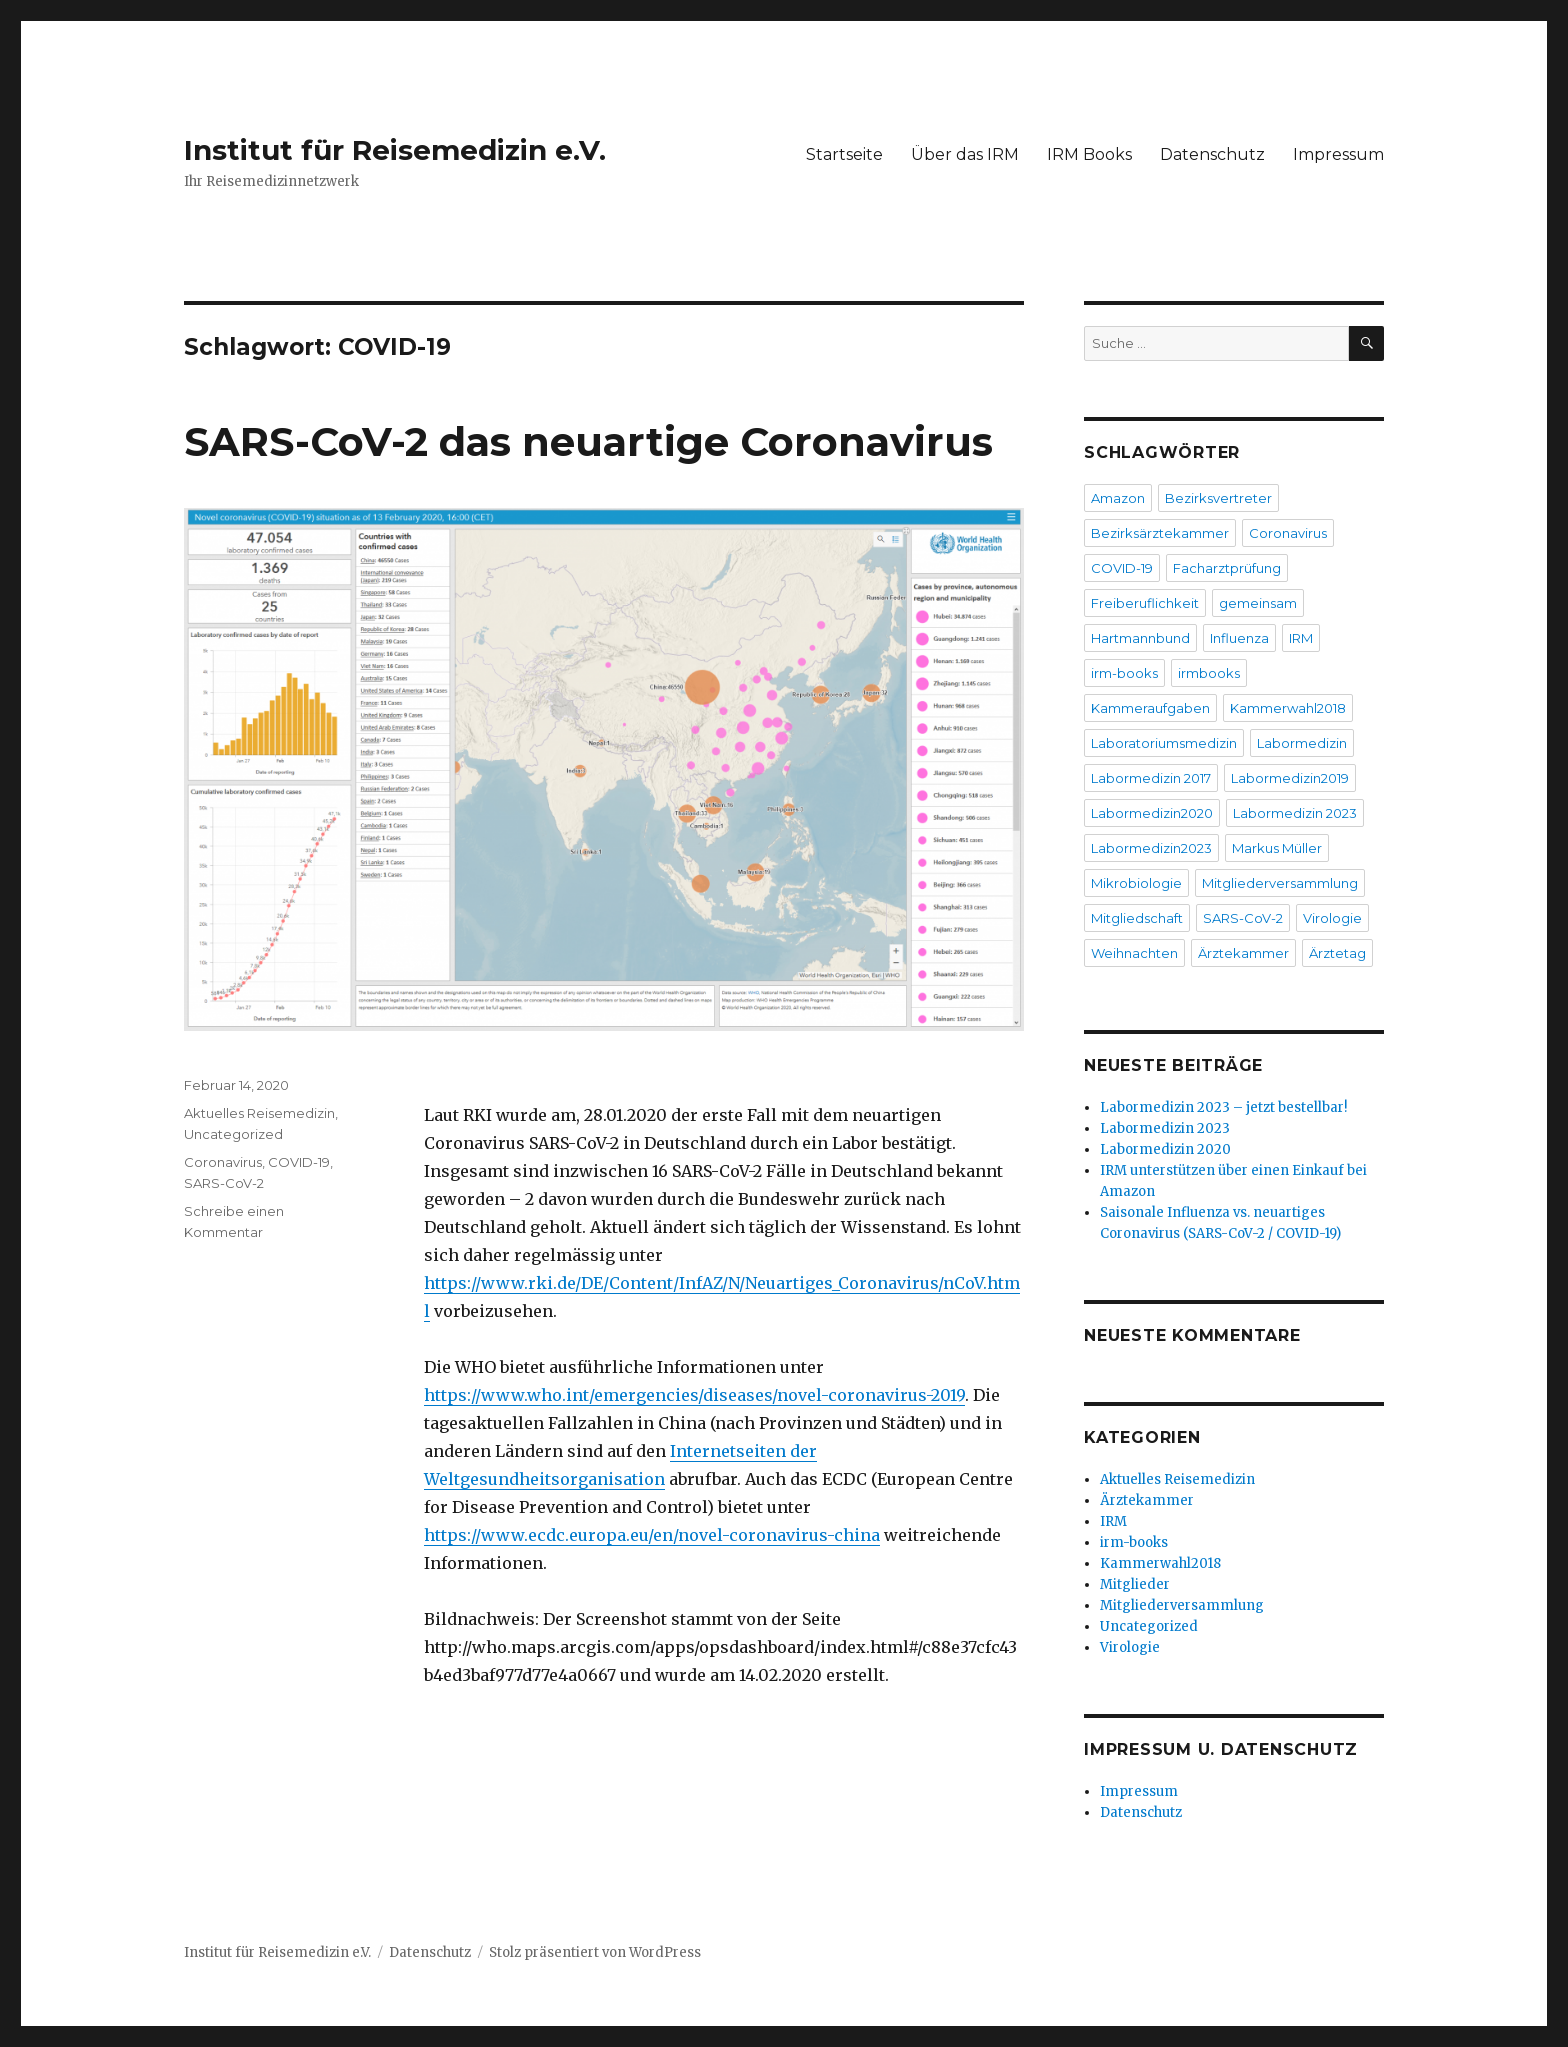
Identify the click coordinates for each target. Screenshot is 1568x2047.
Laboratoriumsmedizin (1164, 743)
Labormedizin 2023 (1295, 813)
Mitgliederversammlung (1280, 883)
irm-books (1124, 673)
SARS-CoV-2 (224, 1183)
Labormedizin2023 (1151, 848)
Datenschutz (1212, 154)
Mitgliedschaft (1137, 918)
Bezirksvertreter (1218, 498)
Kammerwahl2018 (1288, 708)
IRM (1301, 638)
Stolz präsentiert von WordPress (595, 1952)
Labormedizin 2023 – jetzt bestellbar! (1223, 1107)
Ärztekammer (1243, 953)
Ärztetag (1337, 953)
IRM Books (1089, 154)
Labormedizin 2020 (1165, 1149)
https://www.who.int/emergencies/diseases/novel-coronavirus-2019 (694, 1395)
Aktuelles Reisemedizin (259, 1113)
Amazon (1118, 498)
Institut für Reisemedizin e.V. (395, 150)
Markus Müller (1277, 848)
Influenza (1239, 638)
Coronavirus (223, 1162)
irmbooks (1209, 673)
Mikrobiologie (1136, 883)
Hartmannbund (1140, 638)
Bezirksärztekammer (1160, 533)
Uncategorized (233, 1134)
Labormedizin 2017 (1151, 778)
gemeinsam (1258, 603)
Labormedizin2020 (1152, 813)
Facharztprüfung (1227, 568)
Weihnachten (1134, 953)
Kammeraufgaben (1150, 708)
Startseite (844, 154)
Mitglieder (1135, 1584)
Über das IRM (965, 154)
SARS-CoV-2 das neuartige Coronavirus (588, 441)
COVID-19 (299, 1162)
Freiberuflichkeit (1145, 603)
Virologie (1332, 918)
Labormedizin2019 (1290, 778)
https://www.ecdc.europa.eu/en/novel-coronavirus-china (652, 1535)
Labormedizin (1302, 743)
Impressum (1338, 154)
